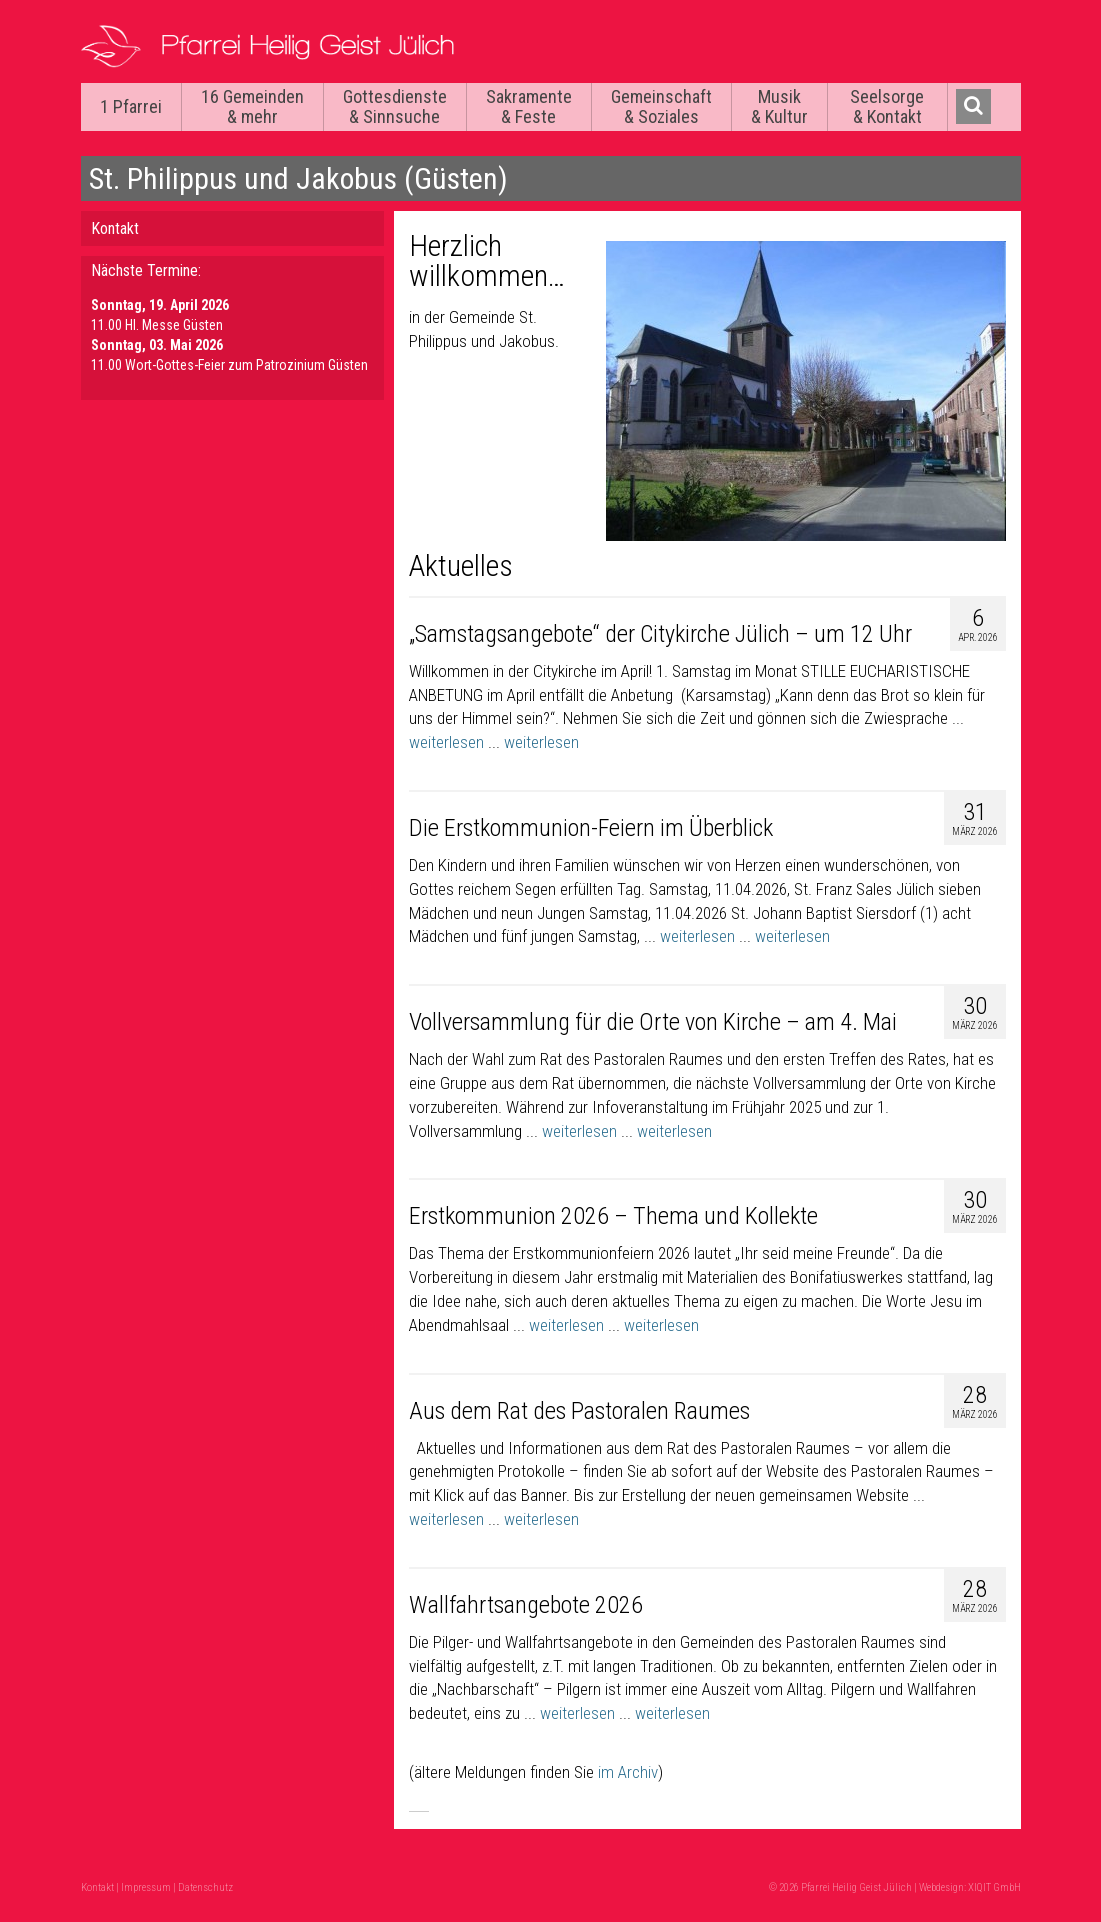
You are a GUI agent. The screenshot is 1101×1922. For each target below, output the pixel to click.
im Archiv (628, 1772)
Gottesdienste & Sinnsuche (395, 106)
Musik (779, 106)
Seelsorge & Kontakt (887, 106)
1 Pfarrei (131, 106)
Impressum (146, 1887)
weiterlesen (446, 742)
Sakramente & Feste (529, 106)
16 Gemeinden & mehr (252, 106)
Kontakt (115, 228)
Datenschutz (205, 1887)
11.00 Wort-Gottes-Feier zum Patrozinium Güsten (229, 365)
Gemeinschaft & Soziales (661, 106)
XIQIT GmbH (994, 1887)
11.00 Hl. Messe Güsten (157, 325)
